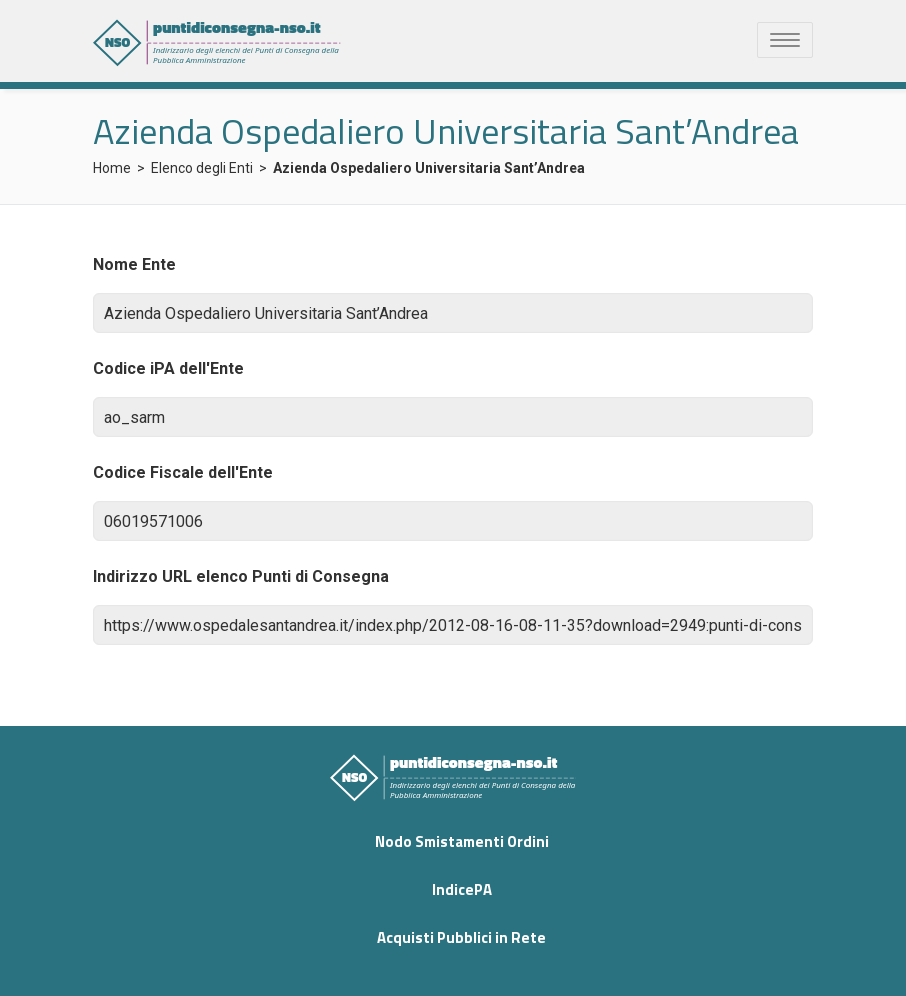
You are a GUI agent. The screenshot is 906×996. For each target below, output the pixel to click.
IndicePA (462, 889)
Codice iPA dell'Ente (168, 368)
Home (112, 168)
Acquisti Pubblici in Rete (461, 937)
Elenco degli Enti (202, 168)
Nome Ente (134, 264)
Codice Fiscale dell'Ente (183, 472)
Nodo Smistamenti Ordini (462, 841)
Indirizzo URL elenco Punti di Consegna (241, 576)
